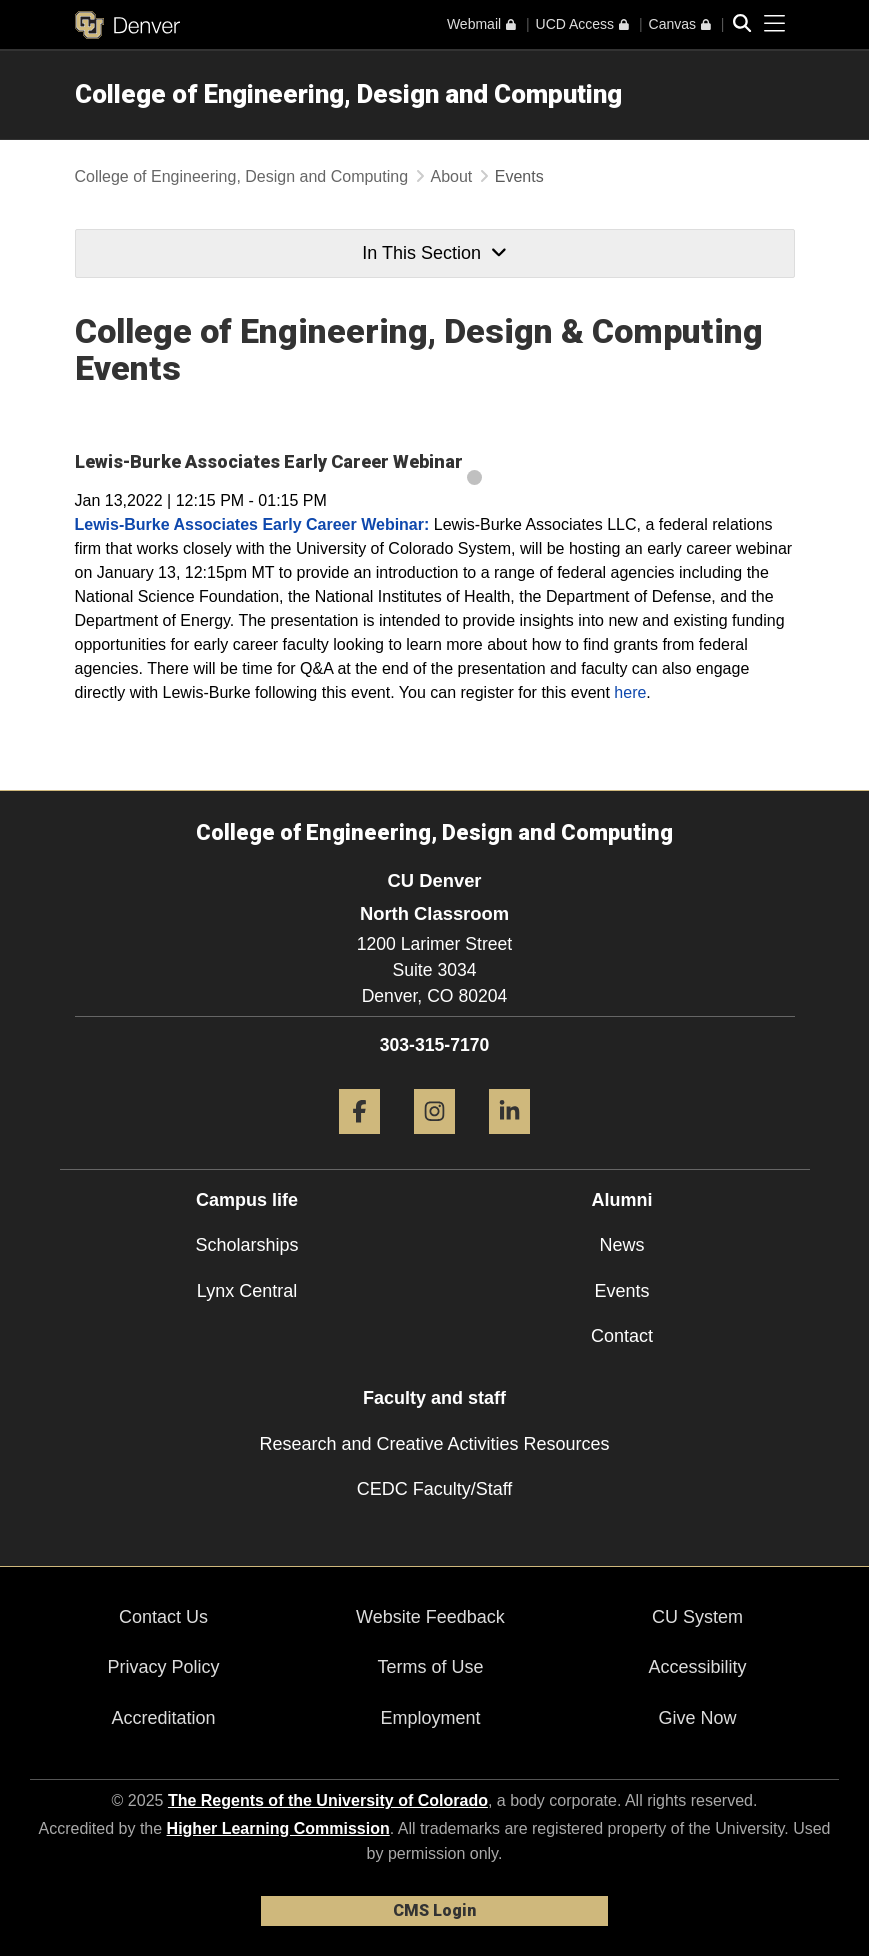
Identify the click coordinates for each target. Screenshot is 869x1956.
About (452, 176)
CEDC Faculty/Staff (435, 1489)
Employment (430, 1718)
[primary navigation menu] (775, 24)
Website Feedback (430, 1617)
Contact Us (163, 1617)
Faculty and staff (434, 1398)
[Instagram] (434, 1141)
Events (621, 1291)
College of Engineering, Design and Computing (348, 94)
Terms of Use (430, 1667)
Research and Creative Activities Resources (434, 1444)
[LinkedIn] (509, 1141)
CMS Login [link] (434, 1910)
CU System (697, 1617)
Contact (622, 1336)
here (630, 692)
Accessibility (697, 1667)
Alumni (622, 1200)
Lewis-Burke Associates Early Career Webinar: (252, 524)
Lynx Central (247, 1291)
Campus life (247, 1200)
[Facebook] (359, 1141)
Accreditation (163, 1718)
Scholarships (246, 1245)
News (621, 1245)
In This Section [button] (434, 253)
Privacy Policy (163, 1667)
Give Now (697, 1718)
